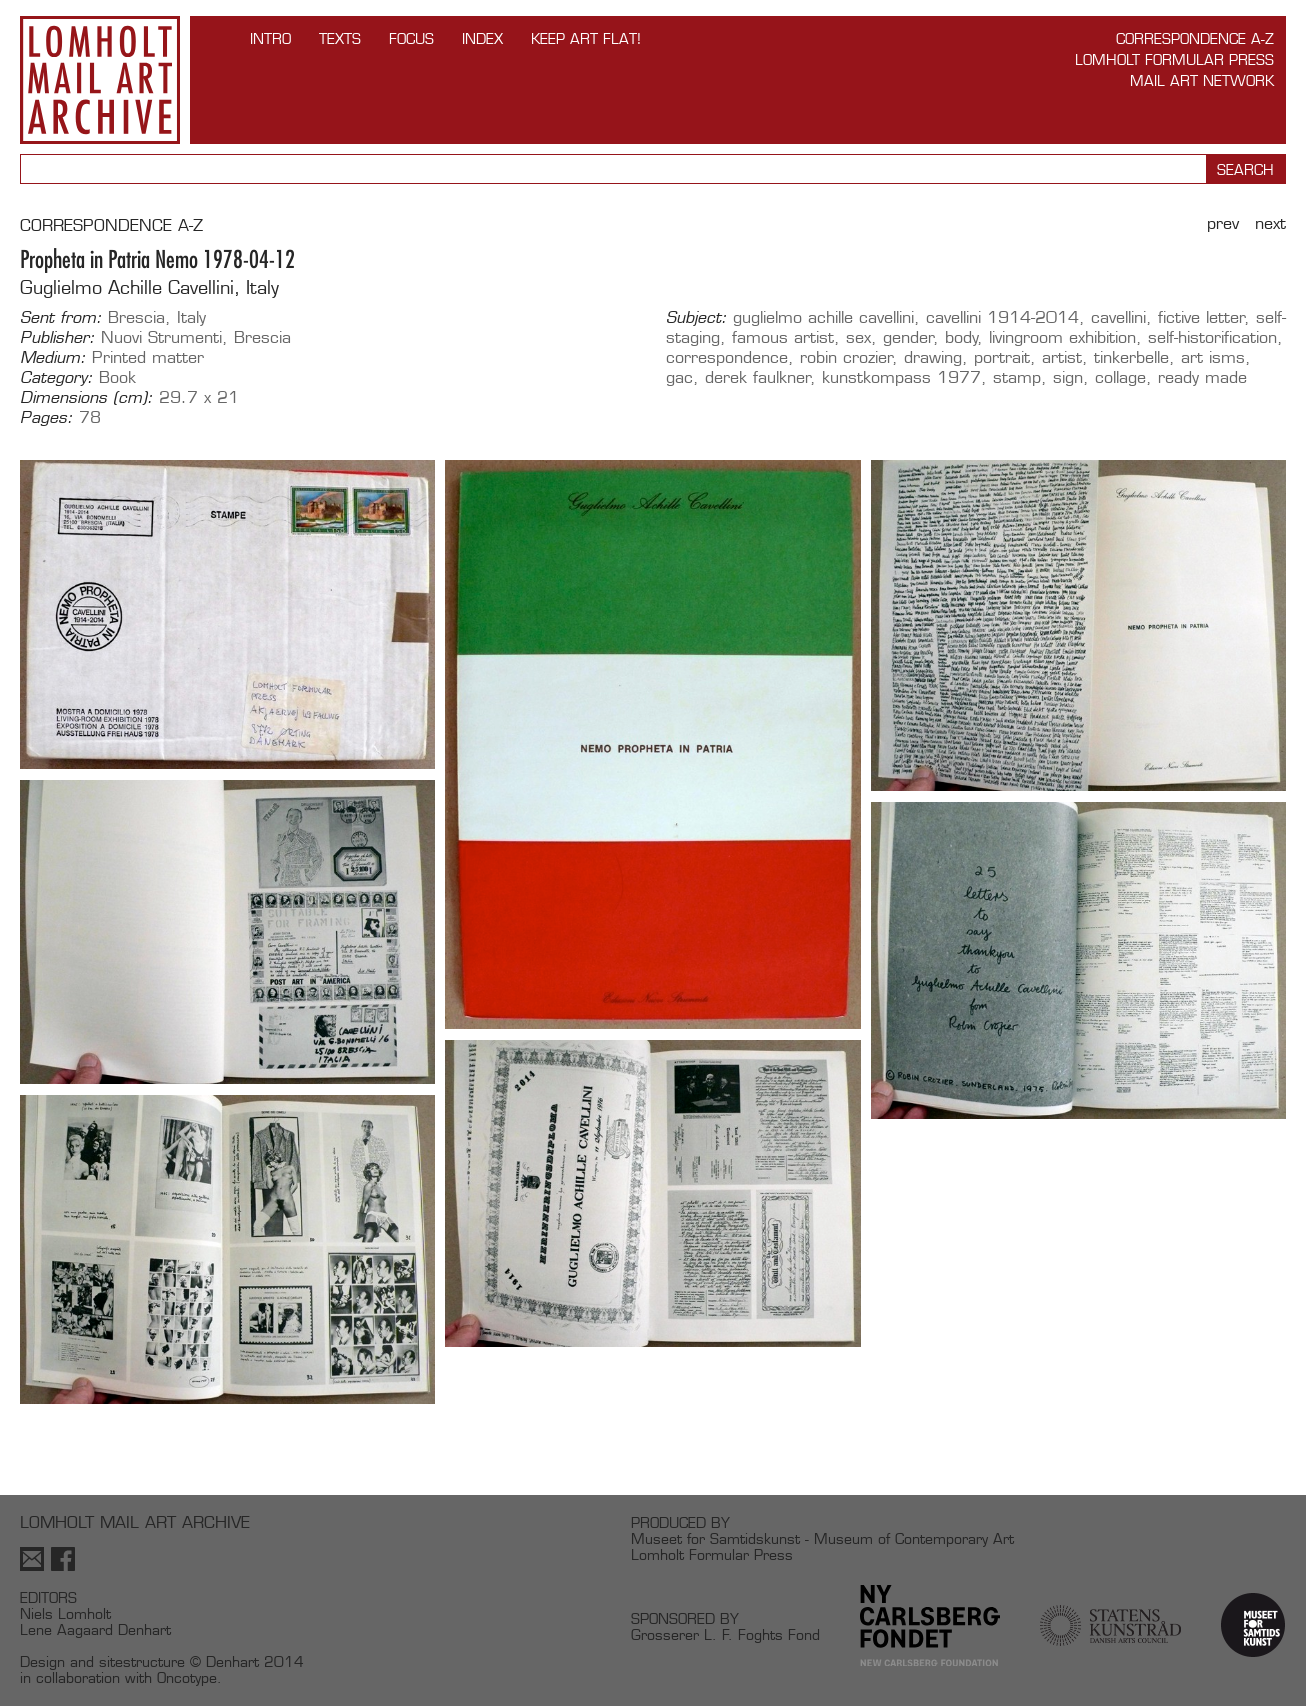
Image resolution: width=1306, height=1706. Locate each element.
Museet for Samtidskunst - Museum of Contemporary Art (822, 1538)
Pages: (46, 418)
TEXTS (340, 38)
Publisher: (57, 338)
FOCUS (411, 38)
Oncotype (187, 1677)
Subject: (696, 318)
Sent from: (61, 318)
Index (482, 38)
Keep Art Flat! (586, 38)
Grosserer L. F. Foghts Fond (725, 1634)
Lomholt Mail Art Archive (100, 80)
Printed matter (148, 357)
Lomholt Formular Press (1174, 59)
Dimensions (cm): (86, 398)
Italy (191, 317)
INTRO (270, 38)
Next (1270, 223)
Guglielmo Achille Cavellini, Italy (149, 287)
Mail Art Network (1202, 80)
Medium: (53, 358)
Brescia (136, 317)
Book (117, 377)
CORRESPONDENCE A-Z (111, 225)
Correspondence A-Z (1195, 38)
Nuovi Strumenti (161, 337)
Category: (56, 378)
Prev (1223, 223)
